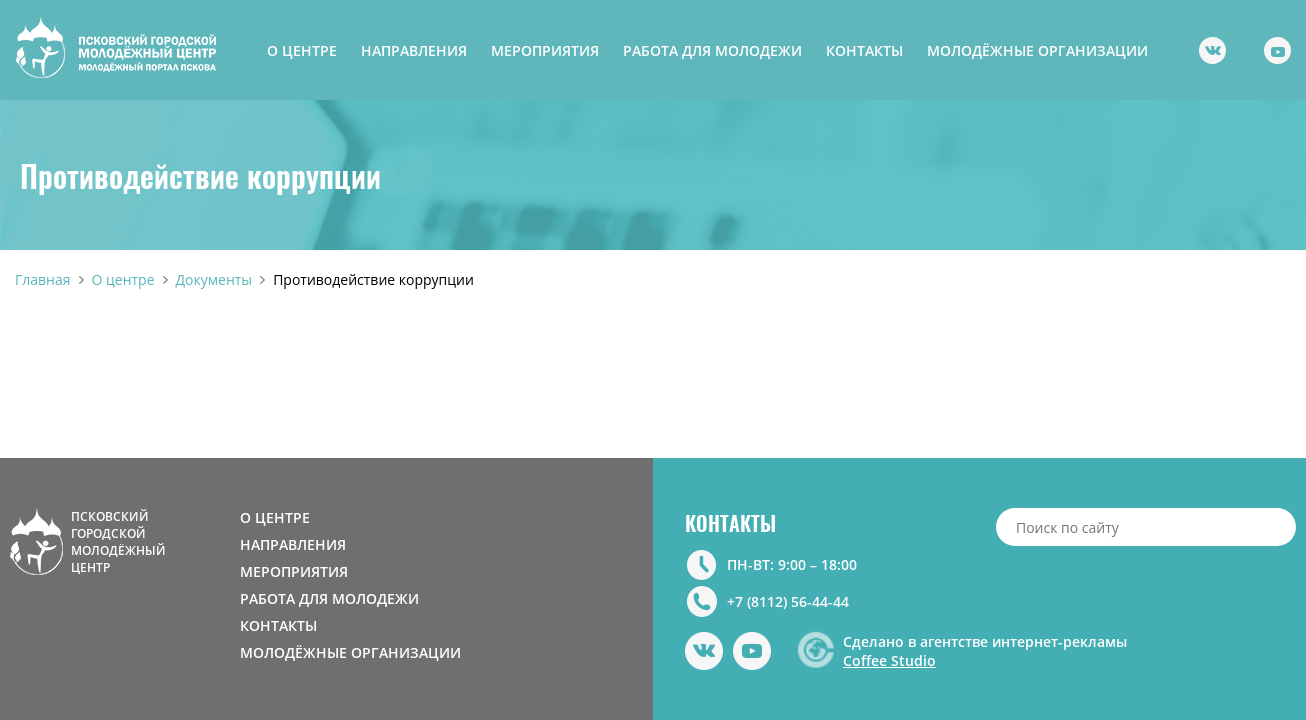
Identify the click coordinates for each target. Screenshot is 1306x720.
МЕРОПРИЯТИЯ (545, 50)
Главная (43, 279)
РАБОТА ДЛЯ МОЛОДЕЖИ (712, 50)
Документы (214, 279)
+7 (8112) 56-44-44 (788, 601)
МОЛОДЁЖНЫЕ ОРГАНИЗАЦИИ (1037, 50)
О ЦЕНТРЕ (302, 50)
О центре (123, 279)
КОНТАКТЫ (864, 50)
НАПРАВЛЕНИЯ (414, 50)
